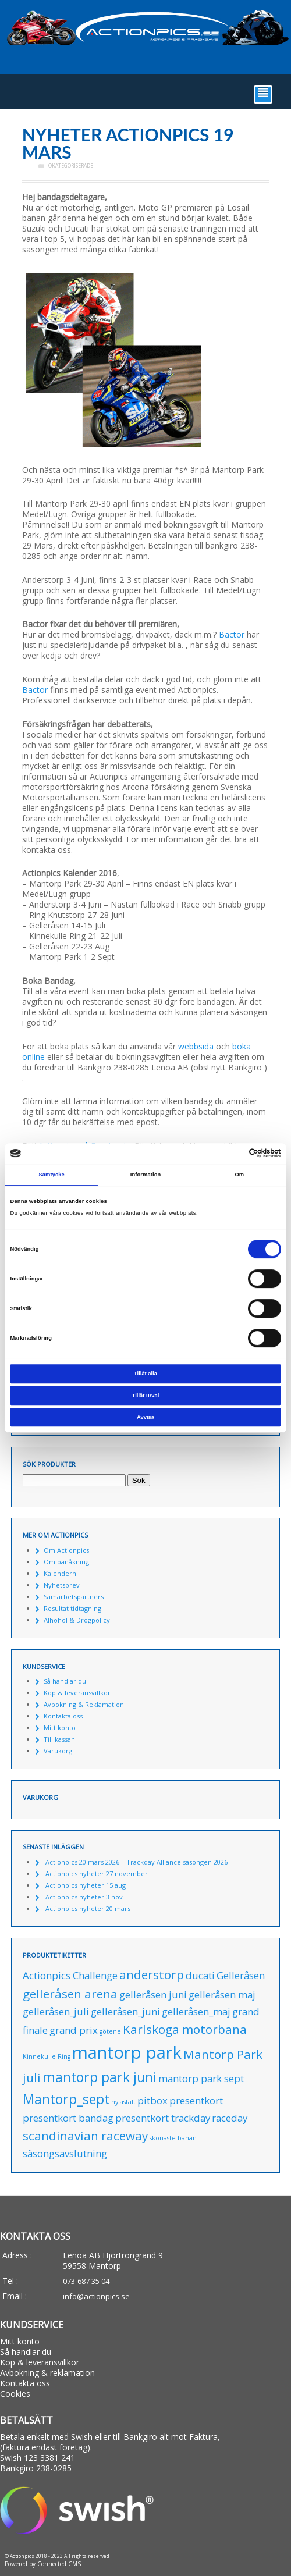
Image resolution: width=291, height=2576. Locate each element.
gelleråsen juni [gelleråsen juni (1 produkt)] (153, 1994)
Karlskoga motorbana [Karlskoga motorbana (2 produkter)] (185, 2029)
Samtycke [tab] (51, 1174)
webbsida (196, 1046)
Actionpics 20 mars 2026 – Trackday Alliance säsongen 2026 (136, 1862)
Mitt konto (60, 1727)
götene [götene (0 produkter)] (110, 2031)
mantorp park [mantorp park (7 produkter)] (127, 2052)
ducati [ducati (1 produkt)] (200, 1975)
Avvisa (145, 1417)
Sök (139, 1480)
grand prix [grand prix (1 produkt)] (73, 2030)
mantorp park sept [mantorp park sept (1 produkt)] (201, 2078)
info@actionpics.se (96, 2296)
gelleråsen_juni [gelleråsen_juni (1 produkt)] (125, 2011)
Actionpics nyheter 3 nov (84, 1896)
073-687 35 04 (86, 2281)
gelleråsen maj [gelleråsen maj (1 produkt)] (222, 1994)
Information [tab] (145, 1174)
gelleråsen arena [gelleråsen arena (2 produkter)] (70, 1994)
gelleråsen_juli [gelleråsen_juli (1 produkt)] (56, 2011)
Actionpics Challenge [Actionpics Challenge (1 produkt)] (70, 1975)
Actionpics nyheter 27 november (96, 1873)
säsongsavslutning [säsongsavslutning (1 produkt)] (65, 2153)
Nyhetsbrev (62, 1585)
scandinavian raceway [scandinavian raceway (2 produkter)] (85, 2135)
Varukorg (58, 1750)
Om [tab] (239, 1174)
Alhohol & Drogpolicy (77, 1620)
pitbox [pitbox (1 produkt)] (152, 2100)
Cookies (15, 2393)
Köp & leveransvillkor (77, 1692)
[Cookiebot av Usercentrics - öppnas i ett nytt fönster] (230, 1153)
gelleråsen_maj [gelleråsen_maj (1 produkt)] (196, 2011)
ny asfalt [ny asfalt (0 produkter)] (123, 2102)
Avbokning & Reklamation (84, 1704)
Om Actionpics (66, 1550)
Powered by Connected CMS (43, 2564)
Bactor (231, 634)
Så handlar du (65, 1681)
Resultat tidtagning (72, 1608)
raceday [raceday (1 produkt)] (229, 2118)
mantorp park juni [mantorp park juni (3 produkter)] (99, 2077)
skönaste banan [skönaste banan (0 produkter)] (173, 2138)
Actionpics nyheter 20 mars (87, 1908)
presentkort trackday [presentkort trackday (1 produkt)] (162, 2118)
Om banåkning (66, 1561)
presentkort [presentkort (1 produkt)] (196, 2100)
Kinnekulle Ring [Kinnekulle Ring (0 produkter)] (46, 2056)
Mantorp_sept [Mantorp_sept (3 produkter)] (66, 2099)
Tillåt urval (145, 1396)
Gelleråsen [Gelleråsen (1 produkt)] (241, 1975)
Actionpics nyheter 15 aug (85, 1885)
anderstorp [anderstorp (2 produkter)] (151, 1974)
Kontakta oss (63, 1716)
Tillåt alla (145, 1373)
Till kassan (59, 1739)
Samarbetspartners (74, 1596)
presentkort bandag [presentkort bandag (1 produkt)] (68, 2118)
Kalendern (60, 1573)
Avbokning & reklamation (47, 2372)
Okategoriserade (70, 165)
